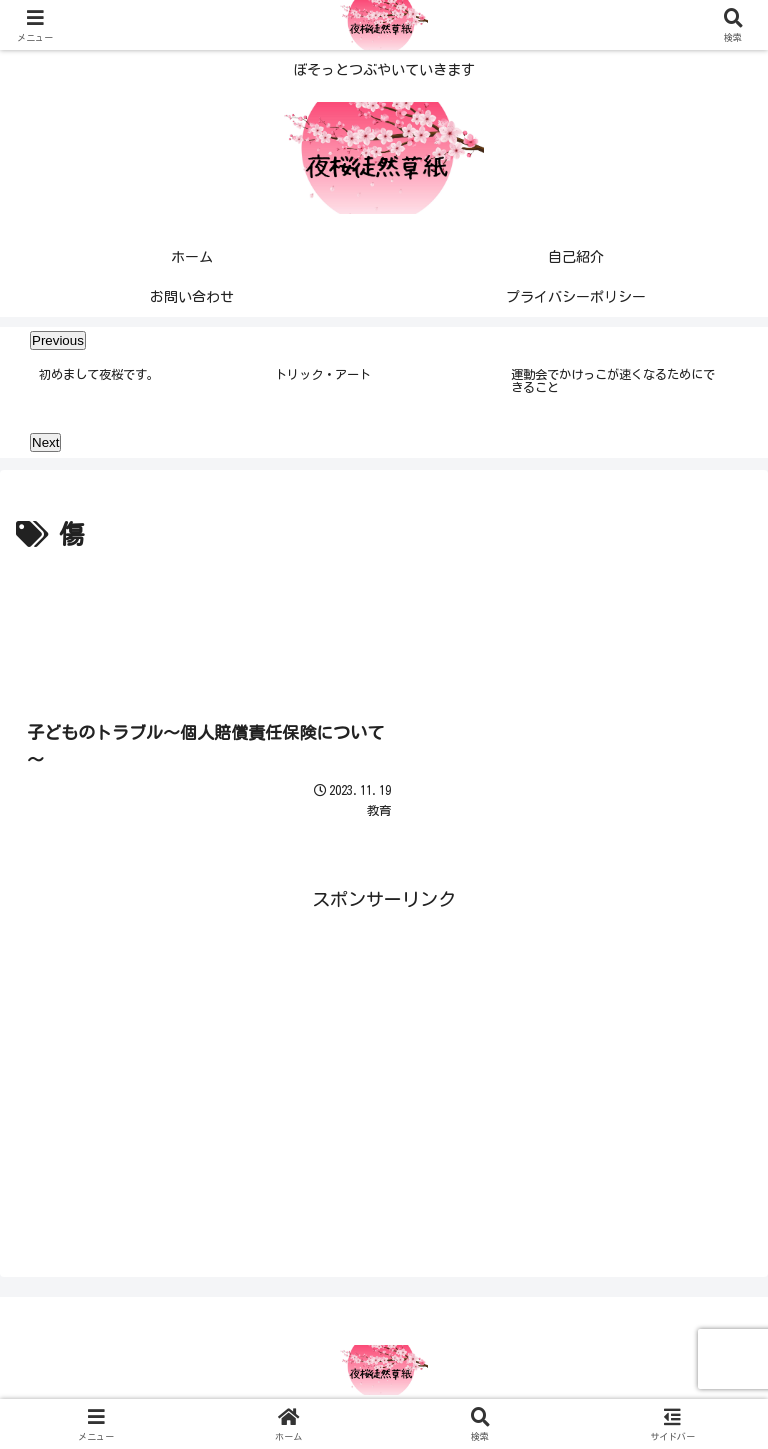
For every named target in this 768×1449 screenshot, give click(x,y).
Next (45, 443)
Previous (58, 340)
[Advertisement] (384, 614)
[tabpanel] (146, 389)
